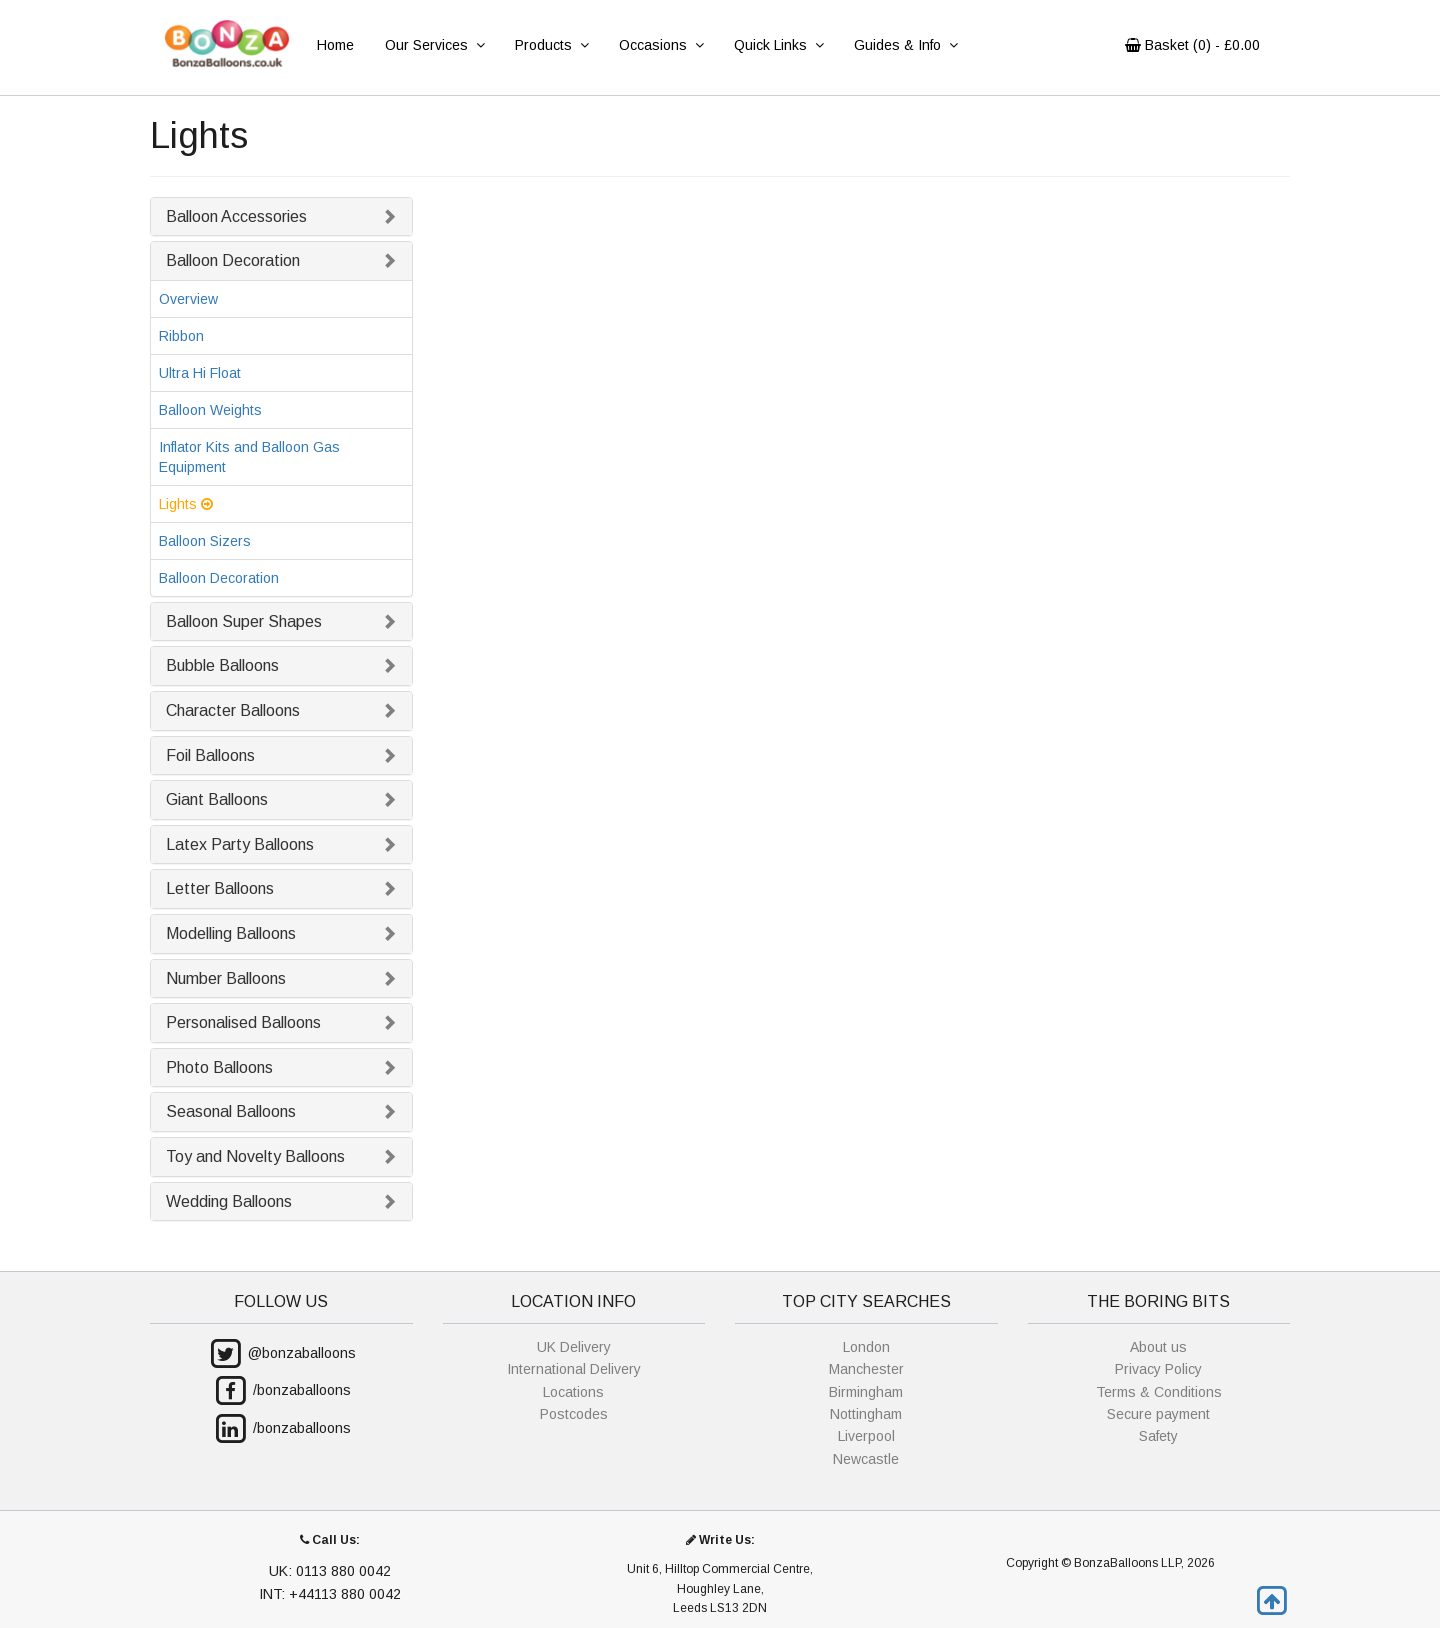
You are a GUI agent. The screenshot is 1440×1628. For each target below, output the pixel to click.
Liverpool (866, 1436)
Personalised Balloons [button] (243, 1022)
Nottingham (866, 1414)
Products (551, 45)
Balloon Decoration (219, 578)
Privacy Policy (1158, 1369)
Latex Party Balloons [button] (240, 844)
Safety (1158, 1436)
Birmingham (866, 1392)
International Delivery (574, 1369)
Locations (573, 1392)
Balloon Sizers (205, 541)
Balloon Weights (210, 410)
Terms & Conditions (1159, 1392)
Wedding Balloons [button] (229, 1201)
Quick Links (778, 45)
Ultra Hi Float (200, 373)
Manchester (866, 1369)
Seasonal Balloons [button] (231, 1111)
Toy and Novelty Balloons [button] (255, 1156)
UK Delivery (574, 1347)
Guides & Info (905, 45)
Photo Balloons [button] (219, 1067)
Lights (186, 504)
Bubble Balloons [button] (222, 665)
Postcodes (574, 1414)
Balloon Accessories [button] (236, 216)
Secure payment (1158, 1414)
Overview (188, 299)
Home (335, 45)
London (866, 1347)
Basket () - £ (1192, 45)
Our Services (434, 45)
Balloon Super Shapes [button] (244, 621)
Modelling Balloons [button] (231, 933)
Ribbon (181, 336)
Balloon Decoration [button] (233, 260)
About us (1158, 1347)
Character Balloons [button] (233, 710)
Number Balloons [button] (226, 978)
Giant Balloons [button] (217, 799)
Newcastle (866, 1459)
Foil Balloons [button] (210, 755)
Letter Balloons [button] (220, 888)
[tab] (281, 217)
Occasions (661, 45)
